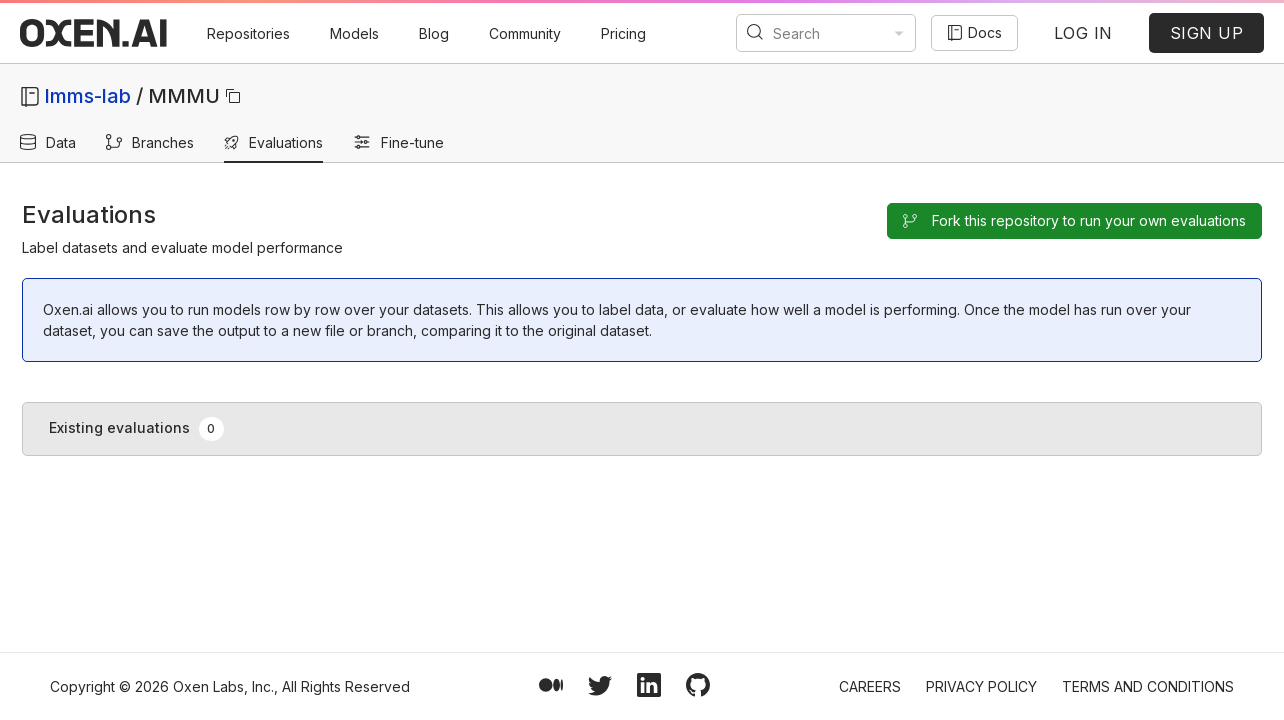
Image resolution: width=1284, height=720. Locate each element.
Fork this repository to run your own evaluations (1074, 220)
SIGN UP (1207, 33)
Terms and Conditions (1148, 686)
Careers (870, 686)
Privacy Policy (981, 686)
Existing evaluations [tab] (136, 429)
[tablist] (642, 429)
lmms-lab (88, 96)
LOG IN (1083, 33)
